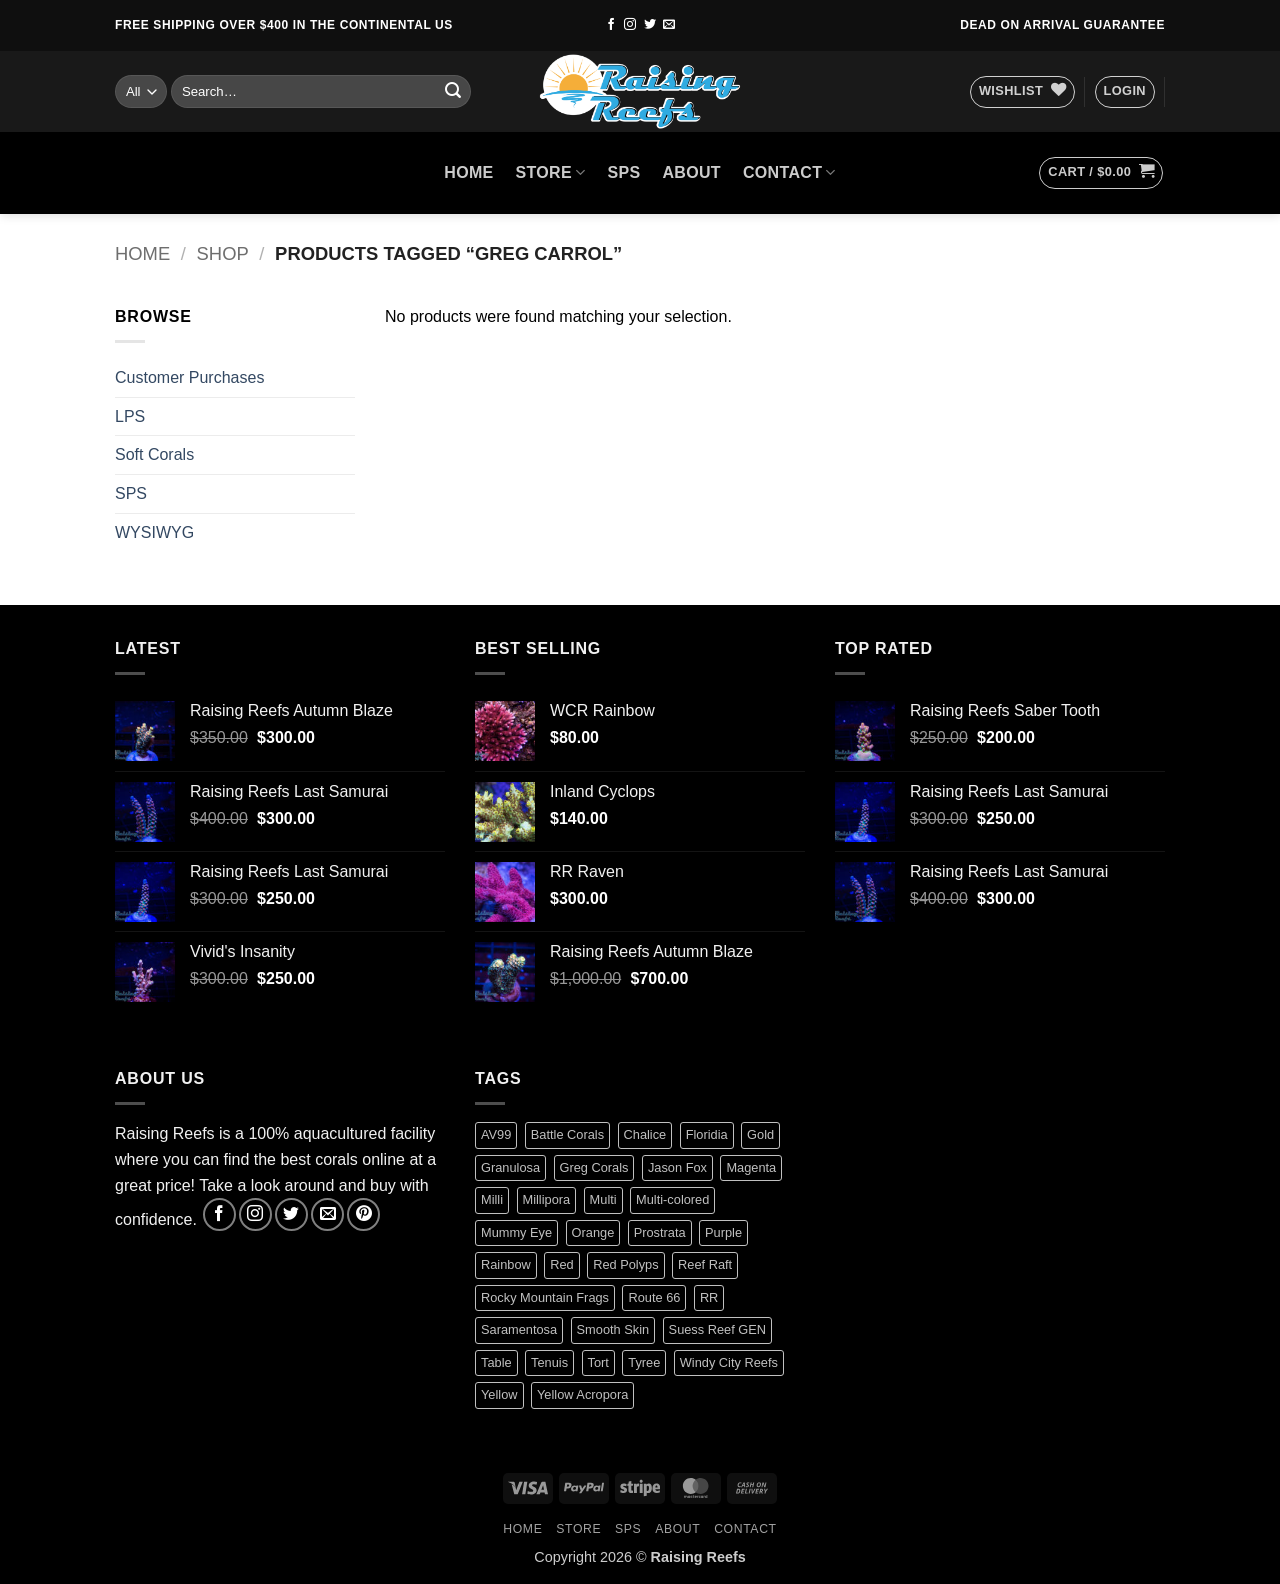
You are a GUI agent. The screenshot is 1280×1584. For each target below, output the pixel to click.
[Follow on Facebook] (611, 25)
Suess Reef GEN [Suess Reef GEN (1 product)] (717, 1329)
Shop (223, 253)
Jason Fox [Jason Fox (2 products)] (677, 1167)
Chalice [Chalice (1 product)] (645, 1134)
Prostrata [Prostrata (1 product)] (660, 1232)
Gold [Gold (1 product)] (760, 1134)
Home (142, 253)
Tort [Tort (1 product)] (598, 1362)
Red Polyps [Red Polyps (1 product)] (625, 1264)
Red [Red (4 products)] (561, 1264)
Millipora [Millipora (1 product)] (547, 1199)
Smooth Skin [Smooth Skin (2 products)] (613, 1329)
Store (551, 172)
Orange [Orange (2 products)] (593, 1232)
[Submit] (453, 92)
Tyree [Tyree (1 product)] (644, 1362)
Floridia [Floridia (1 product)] (707, 1134)
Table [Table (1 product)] (496, 1362)
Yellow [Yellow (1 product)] (499, 1394)
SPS (624, 172)
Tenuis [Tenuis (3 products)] (549, 1362)
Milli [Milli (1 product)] (492, 1199)
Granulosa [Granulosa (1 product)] (510, 1167)
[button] (1125, 92)
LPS (130, 416)
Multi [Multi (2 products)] (603, 1199)
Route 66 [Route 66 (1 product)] (654, 1297)
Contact (789, 172)
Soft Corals (154, 454)
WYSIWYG (154, 532)
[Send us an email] (669, 25)
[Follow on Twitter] (650, 25)
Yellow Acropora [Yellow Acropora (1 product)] (582, 1394)
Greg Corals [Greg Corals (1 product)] (594, 1167)
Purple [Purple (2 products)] (723, 1232)
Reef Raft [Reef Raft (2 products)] (705, 1264)
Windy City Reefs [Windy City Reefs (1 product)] (729, 1362)
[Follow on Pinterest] (363, 1214)
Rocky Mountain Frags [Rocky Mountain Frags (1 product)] (545, 1297)
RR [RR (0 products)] (709, 1297)
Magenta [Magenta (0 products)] (751, 1167)
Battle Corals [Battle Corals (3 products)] (567, 1134)
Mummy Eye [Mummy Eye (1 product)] (516, 1232)
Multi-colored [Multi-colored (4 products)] (672, 1199)
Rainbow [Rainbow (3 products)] (506, 1264)
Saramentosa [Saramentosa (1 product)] (519, 1329)
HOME (468, 172)
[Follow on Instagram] (630, 25)
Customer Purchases (189, 377)
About (691, 172)
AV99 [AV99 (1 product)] (496, 1134)
